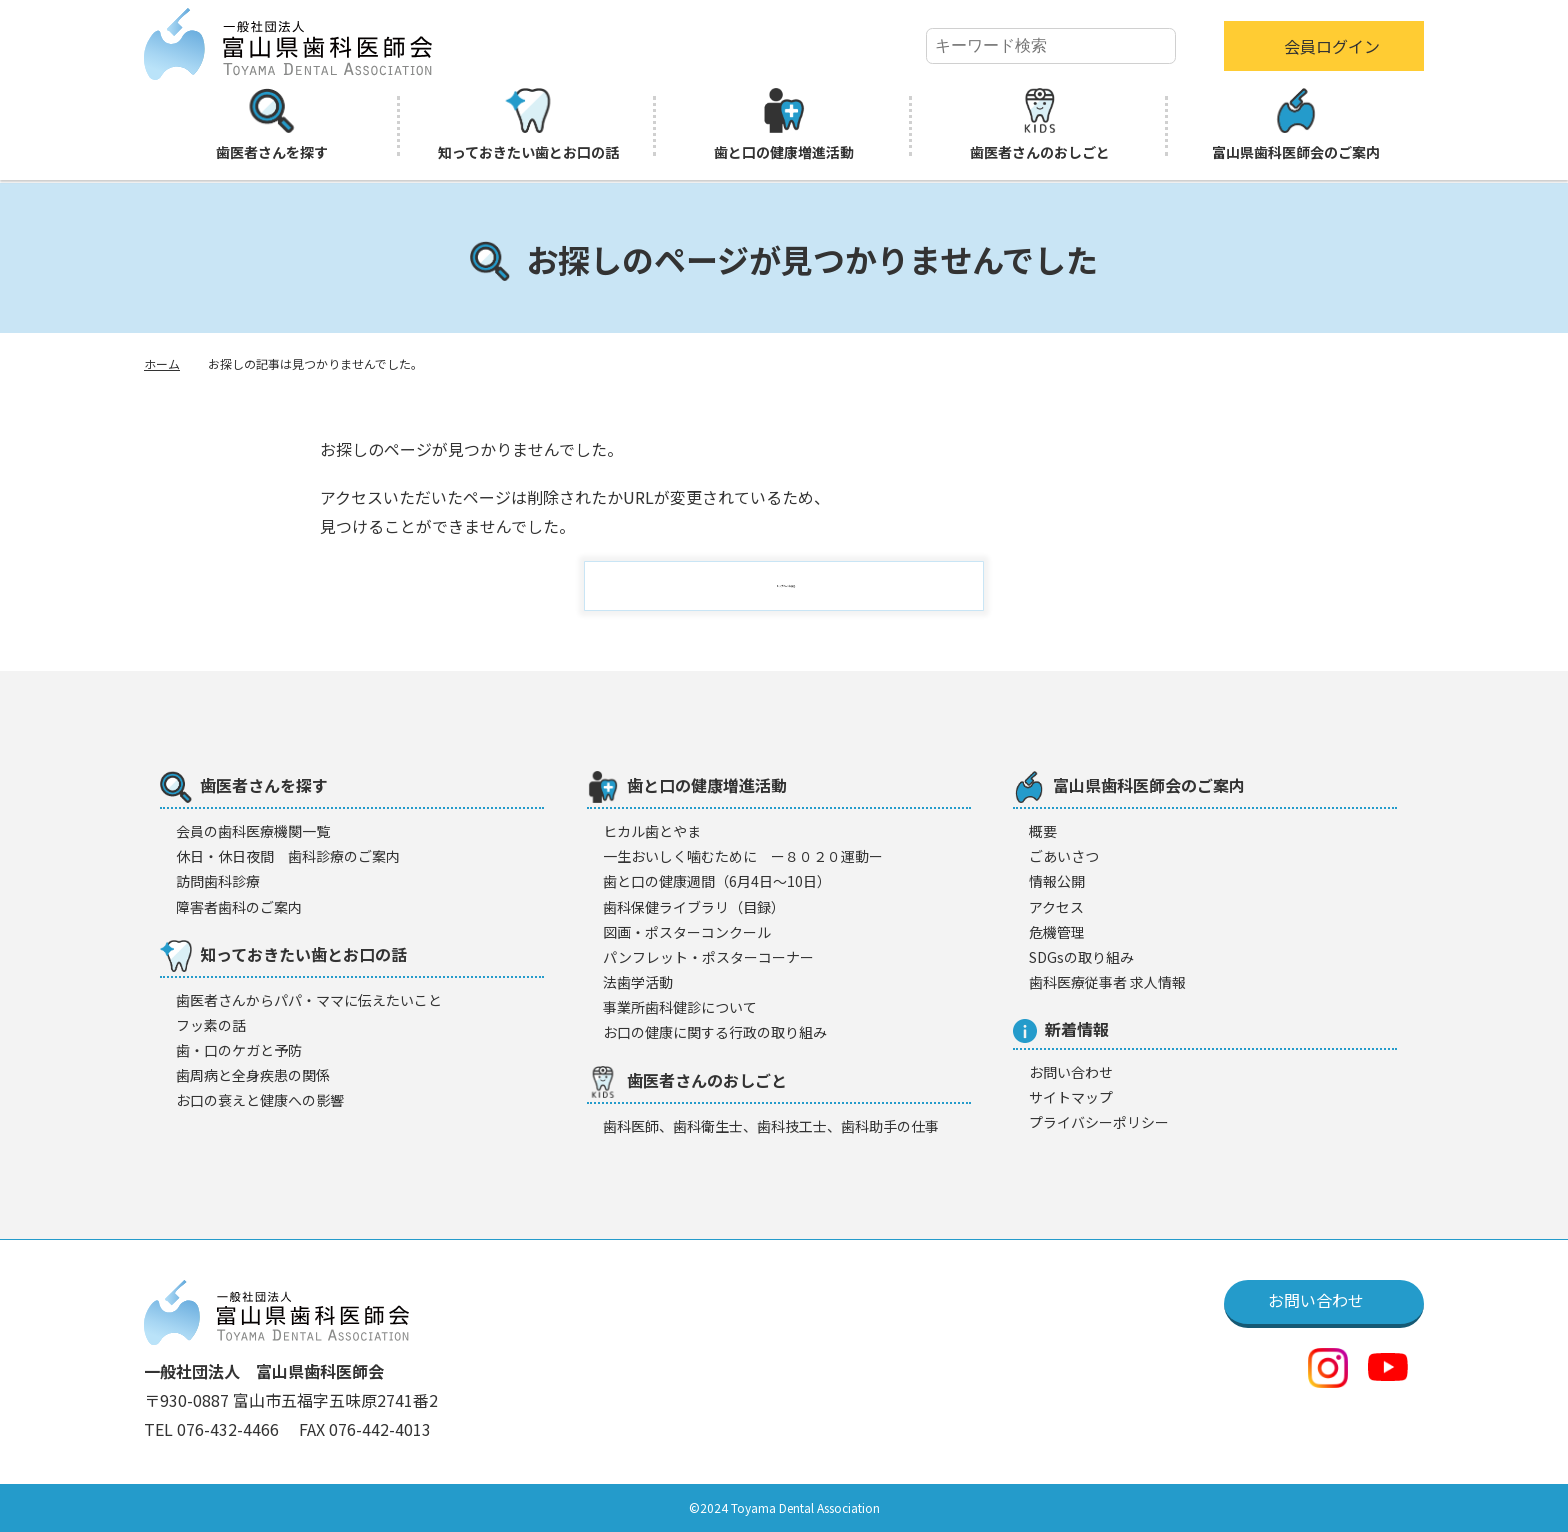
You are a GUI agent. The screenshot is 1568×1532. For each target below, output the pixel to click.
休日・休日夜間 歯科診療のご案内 (288, 856)
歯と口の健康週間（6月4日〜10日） (717, 881)
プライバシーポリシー (1099, 1122)
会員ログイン (1332, 46)
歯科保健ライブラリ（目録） (694, 907)
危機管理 (1057, 932)
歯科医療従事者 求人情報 (1107, 982)
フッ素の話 (211, 1025)
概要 (1043, 831)
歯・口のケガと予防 (239, 1050)
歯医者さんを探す (272, 125)
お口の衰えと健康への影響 (260, 1100)
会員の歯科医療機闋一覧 (253, 831)
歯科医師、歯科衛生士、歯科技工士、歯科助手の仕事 (771, 1126)
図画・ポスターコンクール (687, 932)
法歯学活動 (638, 982)
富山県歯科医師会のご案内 (1296, 125)
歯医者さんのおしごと (1040, 125)
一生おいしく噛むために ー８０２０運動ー (743, 856)
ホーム (162, 363)
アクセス (1056, 907)
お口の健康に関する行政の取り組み (715, 1032)
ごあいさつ (1064, 856)
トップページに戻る (796, 586)
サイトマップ (1071, 1097)
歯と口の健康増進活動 (784, 125)
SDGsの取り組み (1081, 957)
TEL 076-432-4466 (213, 1429)
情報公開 (1057, 881)
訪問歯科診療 (218, 881)
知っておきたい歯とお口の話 (528, 125)
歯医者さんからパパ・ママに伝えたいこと (309, 1000)
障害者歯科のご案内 (239, 907)
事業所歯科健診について (680, 1007)
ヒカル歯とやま (652, 831)
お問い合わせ (1071, 1072)
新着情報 (1061, 1030)
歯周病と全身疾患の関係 (253, 1075)
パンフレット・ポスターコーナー (708, 957)
